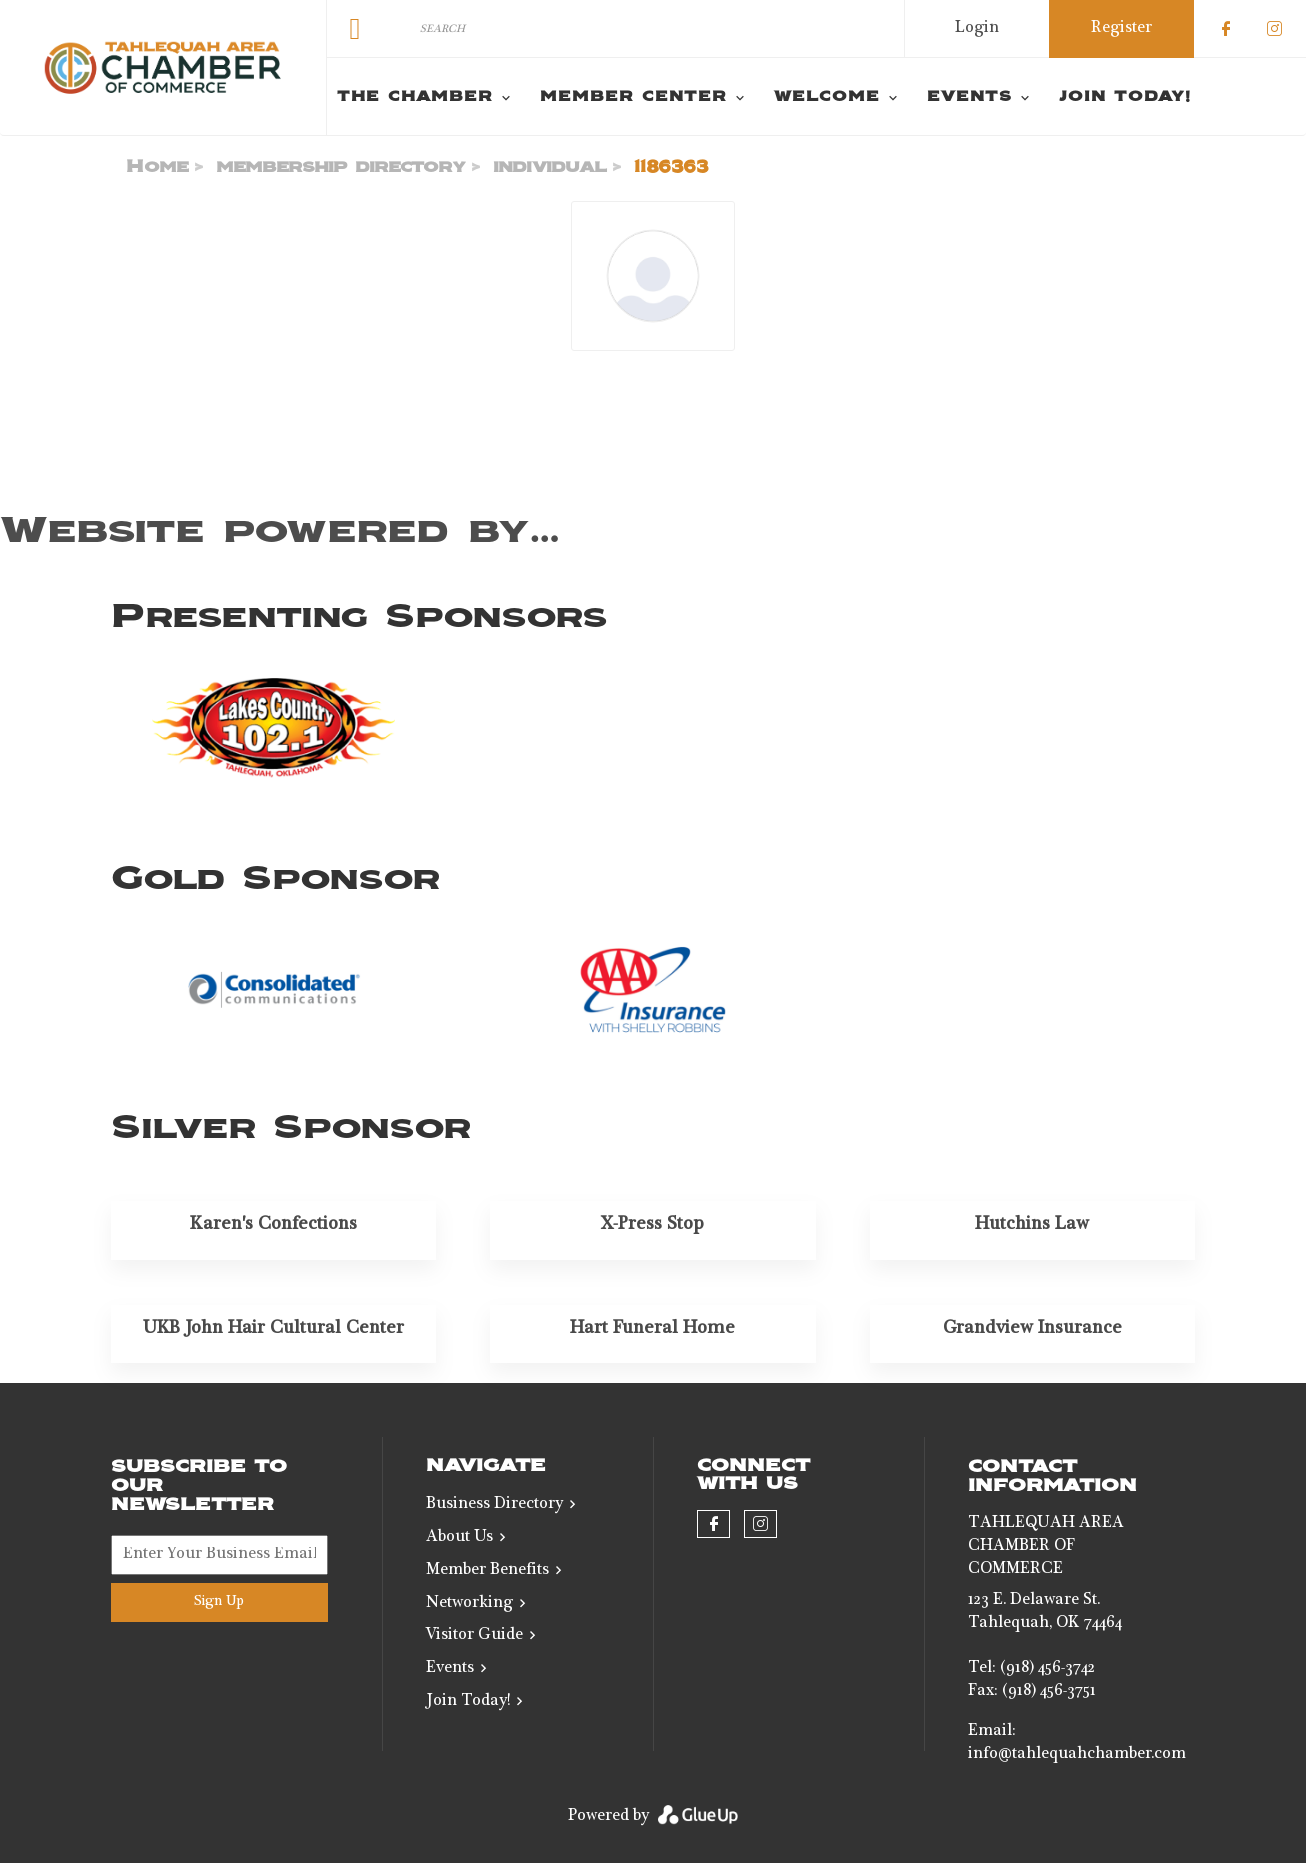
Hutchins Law (1032, 1225)
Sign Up (219, 1602)
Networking (469, 1604)
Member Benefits (487, 1571)
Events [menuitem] (969, 97)
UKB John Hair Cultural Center (273, 1329)
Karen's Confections (273, 1225)
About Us (459, 1538)
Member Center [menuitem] (633, 97)
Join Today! (468, 1702)
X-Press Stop (652, 1225)
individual (550, 167)
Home (157, 167)
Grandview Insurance (1032, 1329)
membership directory (341, 167)
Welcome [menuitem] (827, 97)
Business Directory (494, 1505)
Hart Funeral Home (652, 1329)
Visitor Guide (474, 1636)
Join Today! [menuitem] (1125, 97)
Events (450, 1669)
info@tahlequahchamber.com (1077, 1755)
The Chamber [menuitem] (415, 97)
